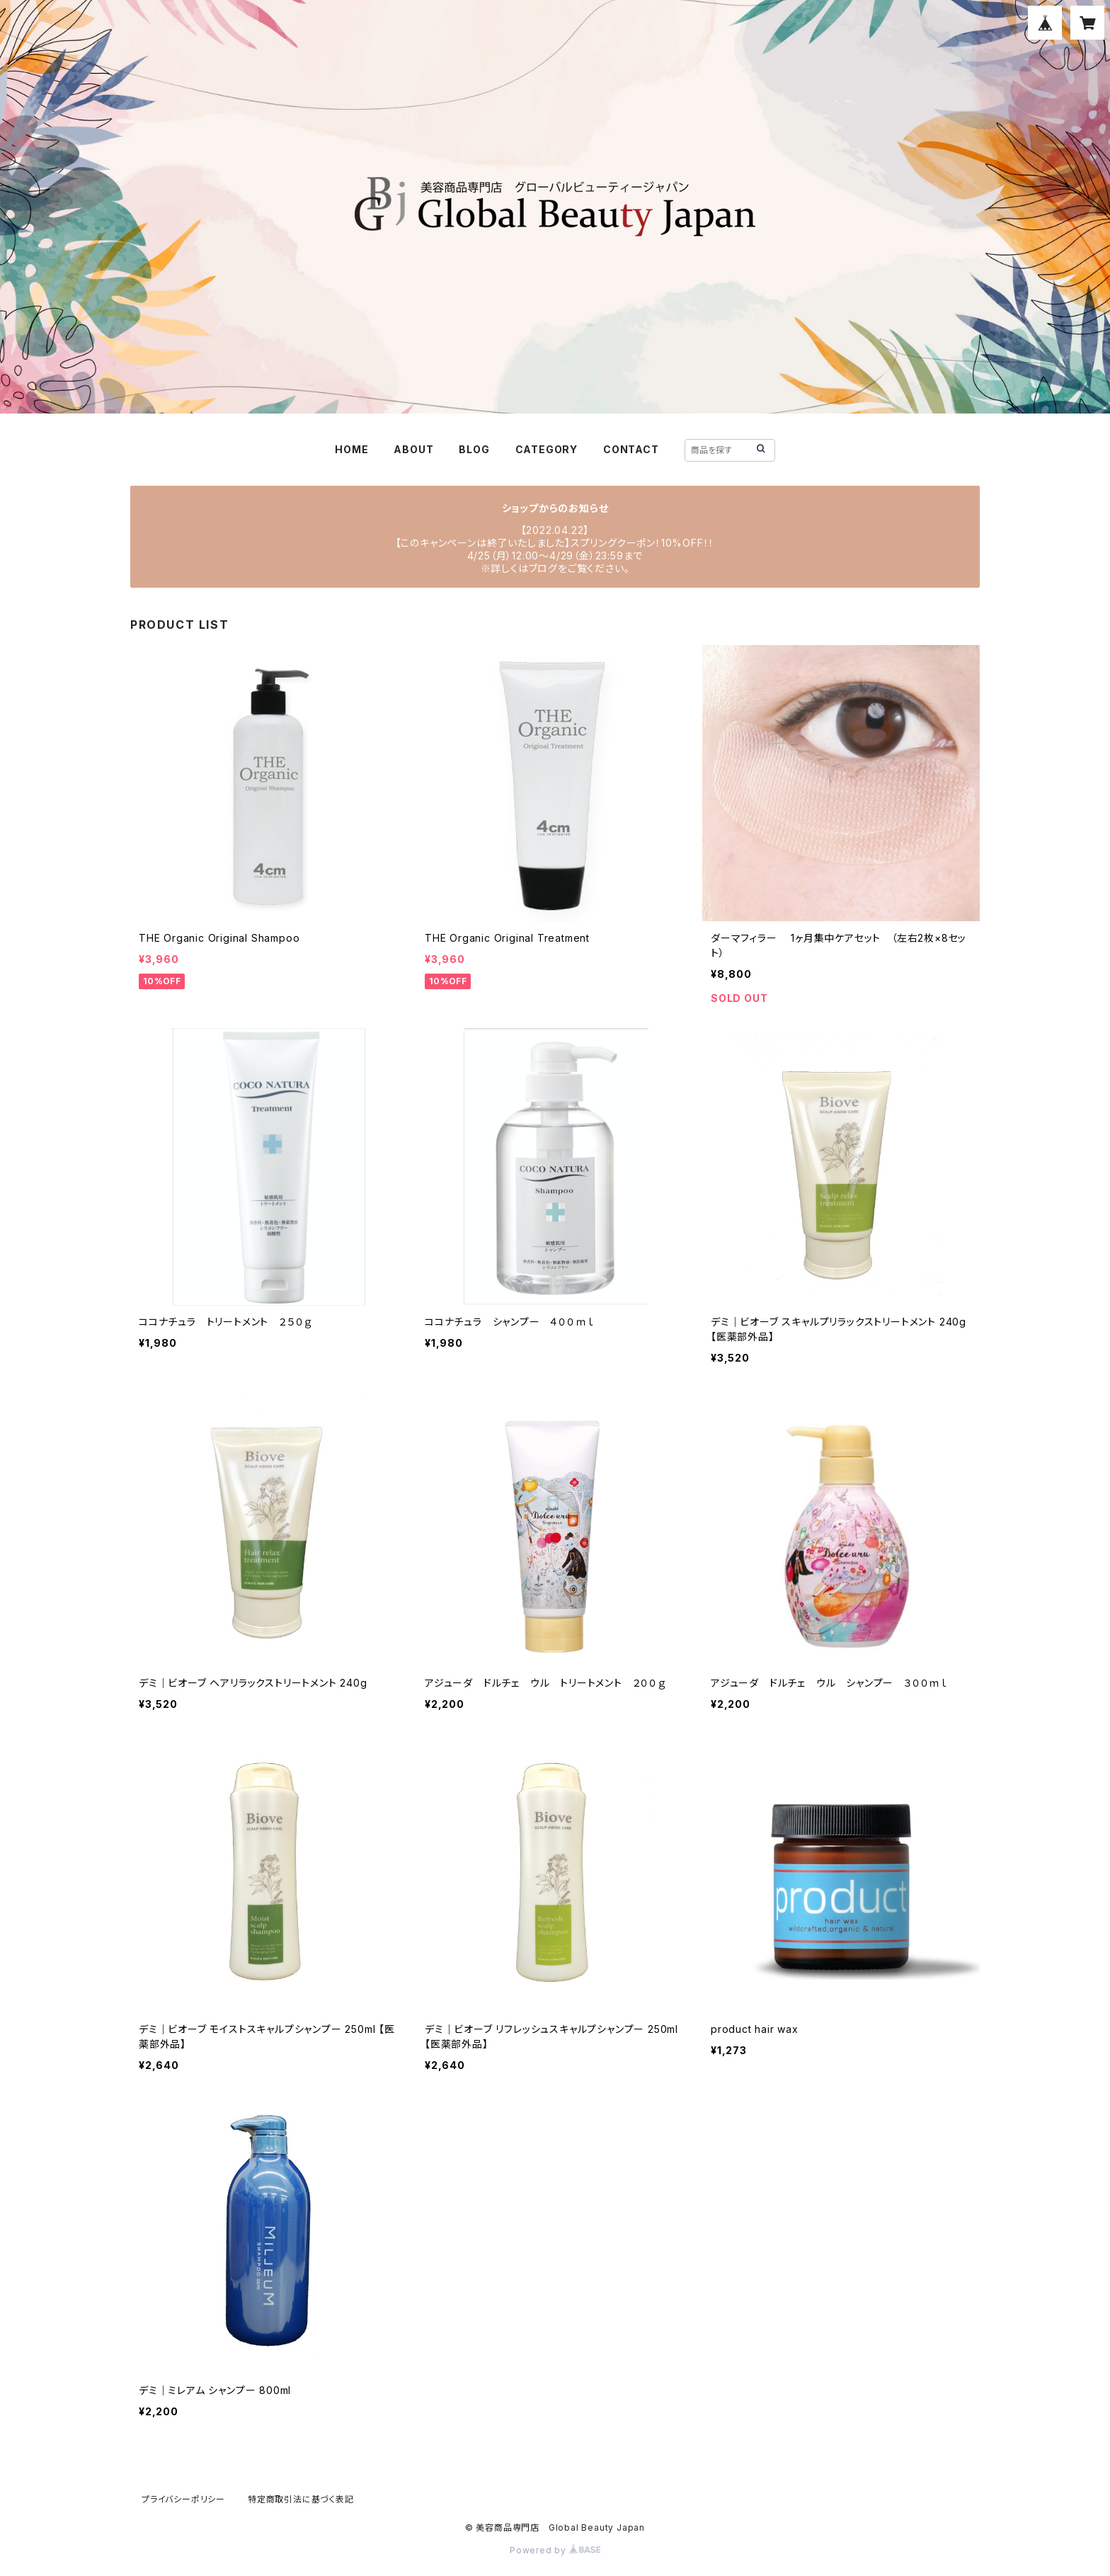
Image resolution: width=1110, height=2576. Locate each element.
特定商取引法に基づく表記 (301, 2499)
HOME (351, 449)
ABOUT (413, 449)
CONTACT (631, 449)
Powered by (555, 2550)
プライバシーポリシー (183, 2499)
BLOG (474, 449)
